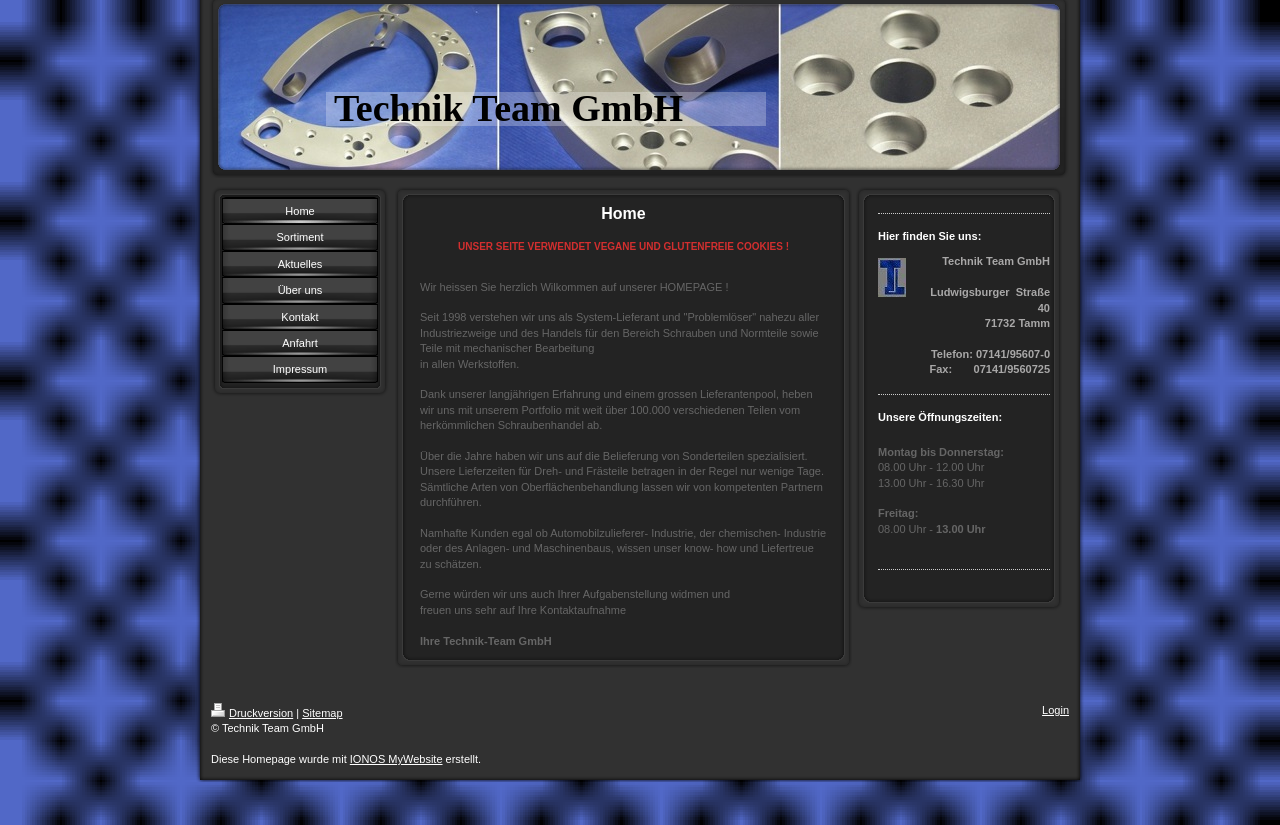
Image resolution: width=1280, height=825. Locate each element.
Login (1055, 710)
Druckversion (252, 713)
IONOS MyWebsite (396, 759)
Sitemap (322, 713)
